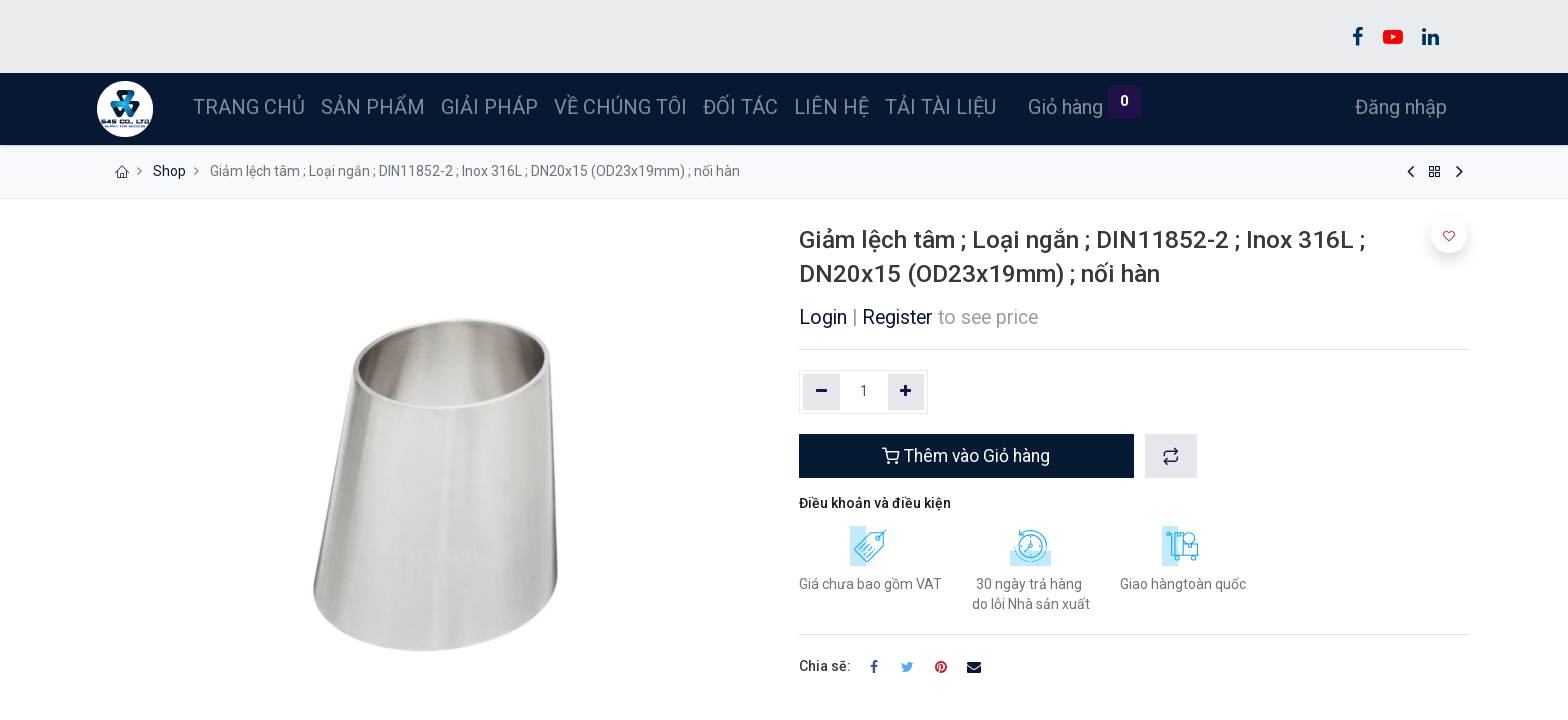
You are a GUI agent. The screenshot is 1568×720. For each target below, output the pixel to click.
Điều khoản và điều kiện (875, 503)
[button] (1171, 456)
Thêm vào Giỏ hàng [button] (966, 456)
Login (823, 317)
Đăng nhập (1399, 107)
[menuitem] (251, 107)
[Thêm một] (906, 392)
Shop (169, 171)
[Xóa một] (821, 392)
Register (897, 317)
